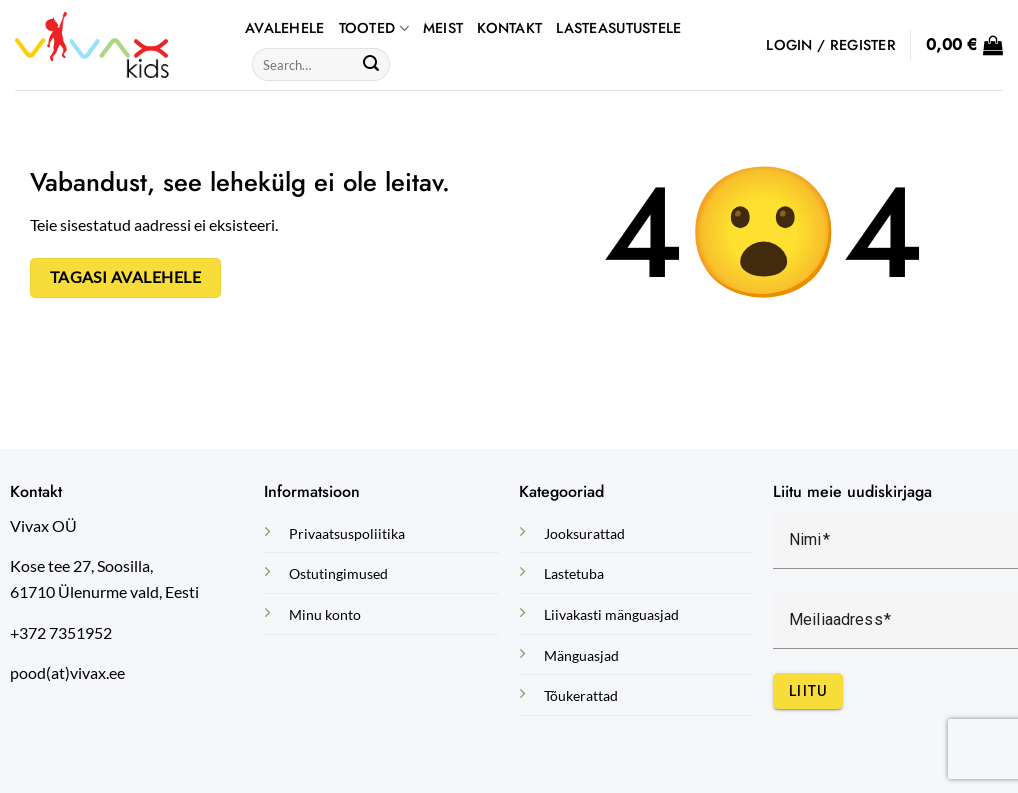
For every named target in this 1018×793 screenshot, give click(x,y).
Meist (443, 28)
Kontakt (509, 28)
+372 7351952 (61, 632)
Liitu (808, 691)
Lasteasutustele (618, 28)
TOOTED (374, 28)
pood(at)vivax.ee (67, 672)
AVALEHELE (285, 28)
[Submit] (372, 65)
